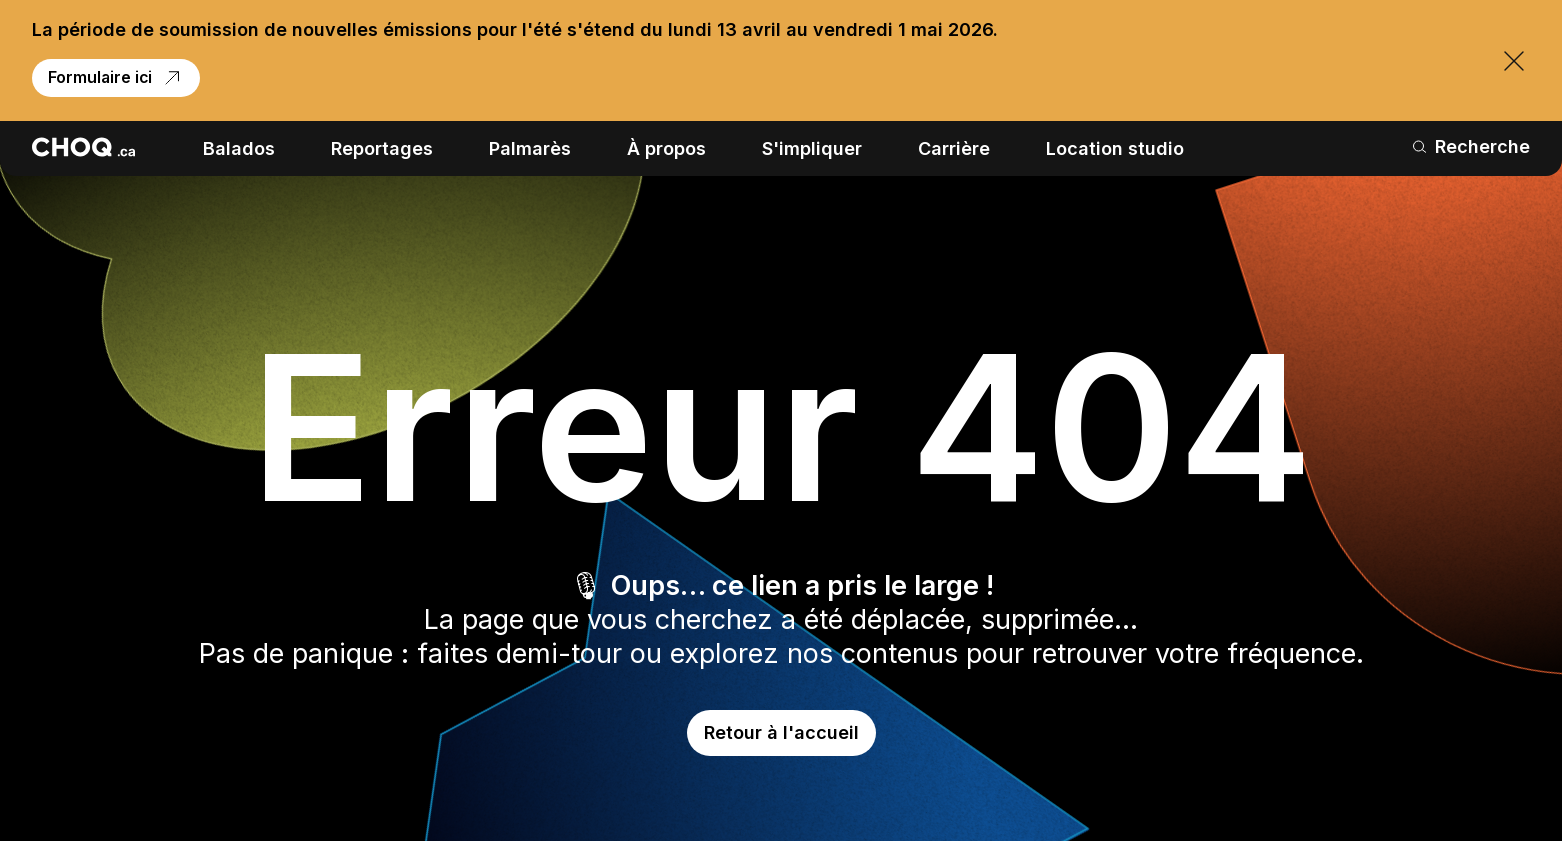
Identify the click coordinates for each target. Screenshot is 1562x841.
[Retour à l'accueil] (83, 147)
